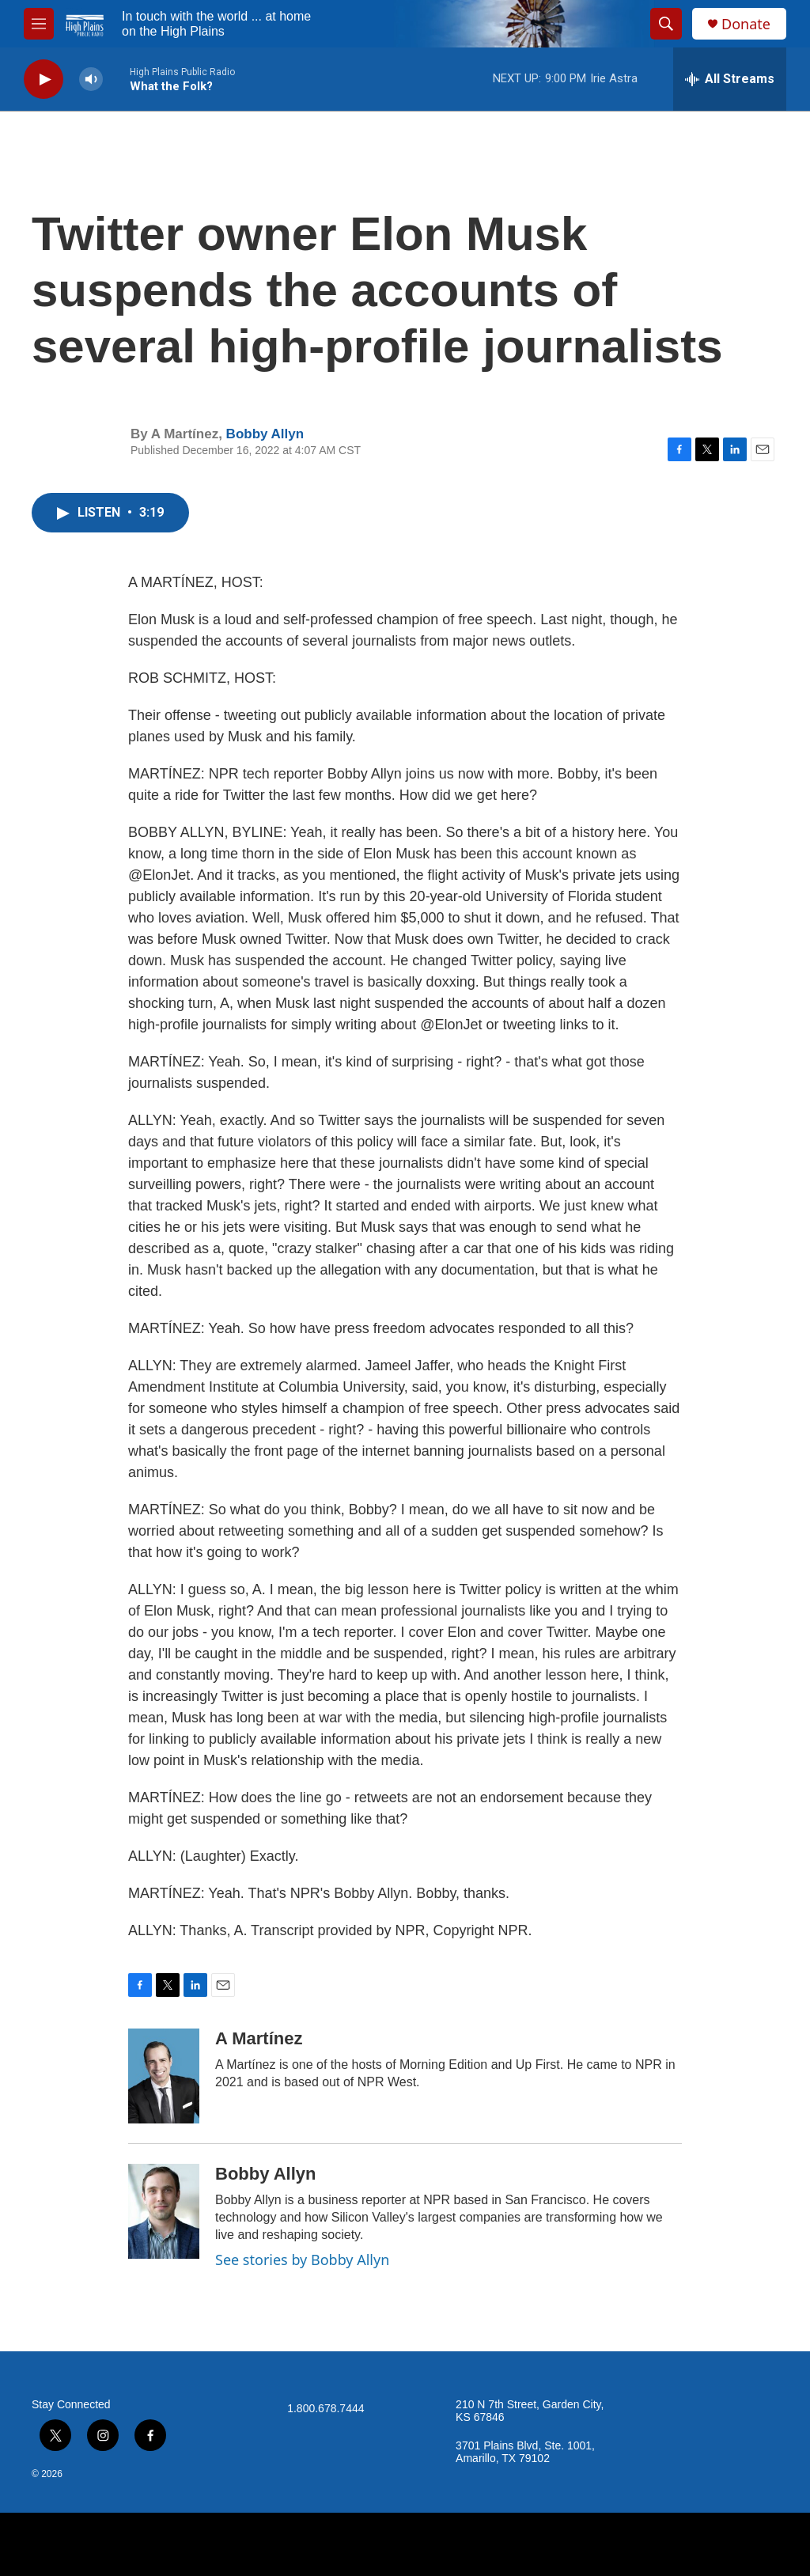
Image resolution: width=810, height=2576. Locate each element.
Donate (745, 24)
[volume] (91, 79)
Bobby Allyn (265, 433)
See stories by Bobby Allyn (302, 2259)
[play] (43, 79)
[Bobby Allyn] (163, 2211)
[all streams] (729, 79)
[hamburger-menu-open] (39, 24)
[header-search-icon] (666, 24)
